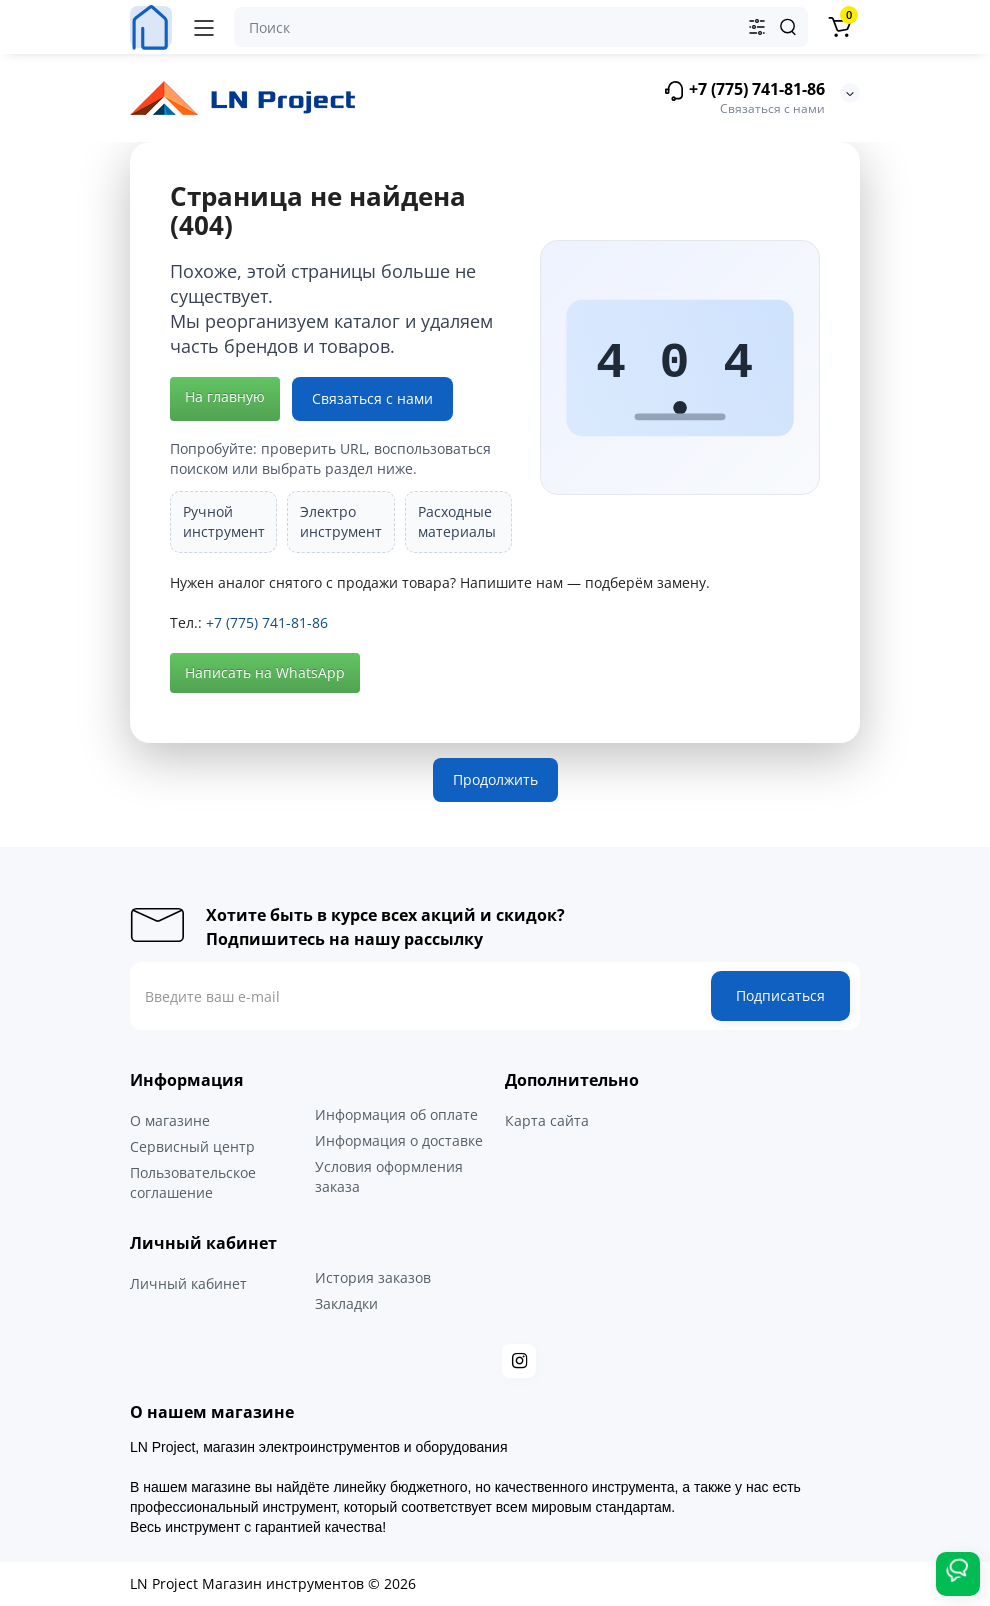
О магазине (170, 1120)
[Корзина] (839, 27)
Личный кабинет (188, 1283)
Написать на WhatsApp (265, 672)
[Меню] (204, 27)
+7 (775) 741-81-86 (744, 90)
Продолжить (495, 779)
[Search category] (757, 27)
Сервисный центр (192, 1146)
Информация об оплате (396, 1114)
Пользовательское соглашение (193, 1182)
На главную (225, 396)
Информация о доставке (399, 1140)
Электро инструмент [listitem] (341, 521)
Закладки (346, 1303)
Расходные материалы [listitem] (457, 521)
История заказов (373, 1277)
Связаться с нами (372, 398)
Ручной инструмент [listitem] (224, 521)
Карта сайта (547, 1120)
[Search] (788, 27)
